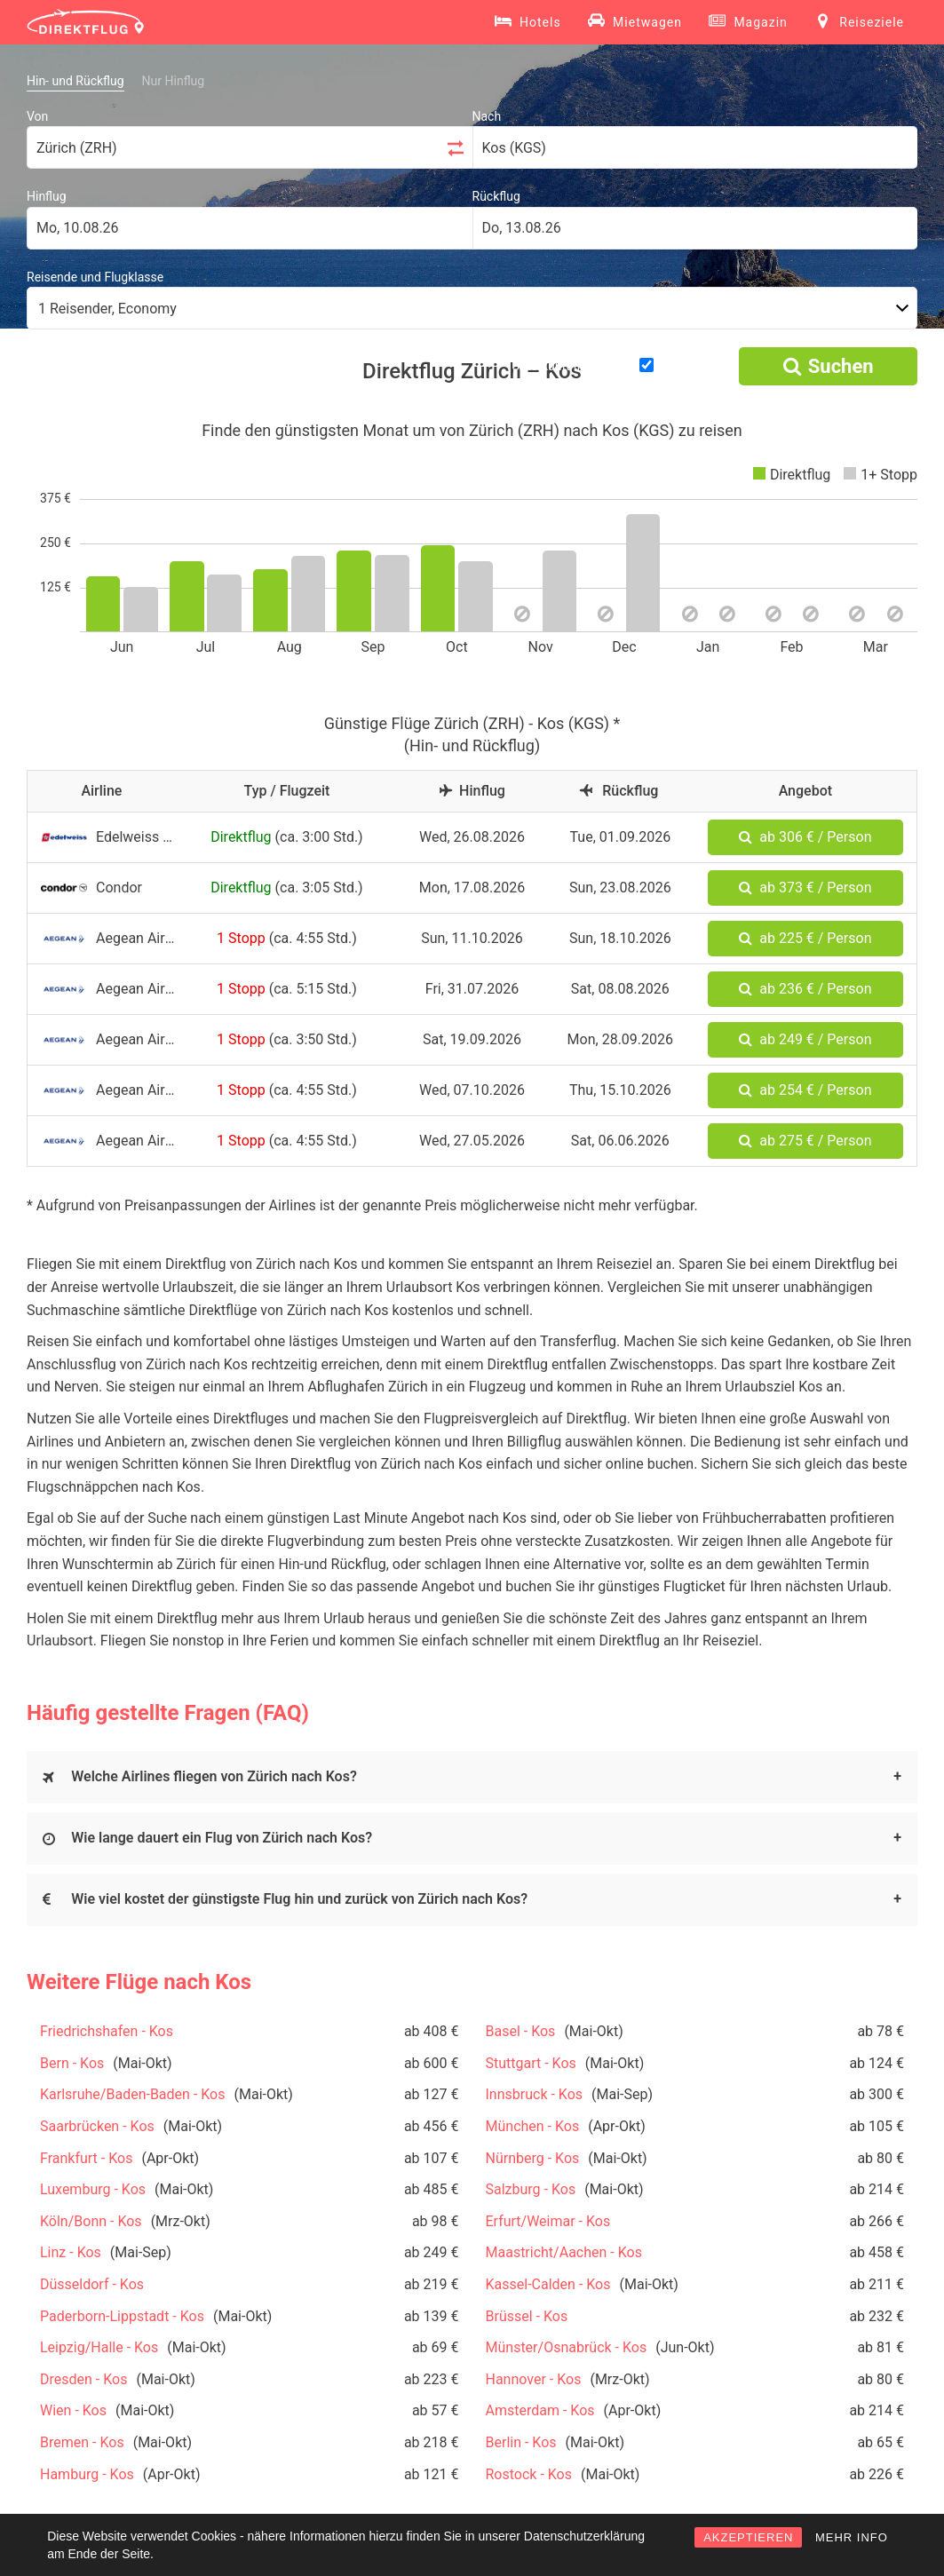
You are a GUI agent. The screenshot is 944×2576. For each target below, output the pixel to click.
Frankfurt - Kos (86, 2158)
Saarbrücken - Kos (97, 2126)
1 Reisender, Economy (107, 308)
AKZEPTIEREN (748, 2537)
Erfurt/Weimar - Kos (548, 2221)
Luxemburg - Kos (93, 2189)
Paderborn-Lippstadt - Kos (122, 2316)
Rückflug (496, 196)
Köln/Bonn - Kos (91, 2221)
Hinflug (47, 196)
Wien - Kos (73, 2410)
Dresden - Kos (83, 2379)
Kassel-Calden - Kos (548, 2284)
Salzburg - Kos (531, 2189)
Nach (487, 116)
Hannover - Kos (534, 2379)
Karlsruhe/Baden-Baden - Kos (132, 2094)
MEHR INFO (851, 2537)
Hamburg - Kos (87, 2474)
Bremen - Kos (82, 2442)
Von (37, 116)
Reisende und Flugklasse (95, 277)
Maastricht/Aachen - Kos (564, 2252)
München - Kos (533, 2126)
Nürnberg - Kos (533, 2158)
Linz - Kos (70, 2252)
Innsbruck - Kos (534, 2094)
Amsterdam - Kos (540, 2410)
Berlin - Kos (521, 2442)
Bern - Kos (72, 2063)
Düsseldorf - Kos (92, 2284)
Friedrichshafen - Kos (106, 2031)
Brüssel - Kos (527, 2316)
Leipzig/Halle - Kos (99, 2347)
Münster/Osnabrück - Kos (566, 2347)
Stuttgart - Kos (531, 2063)
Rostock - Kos (529, 2474)
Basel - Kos (521, 2031)
